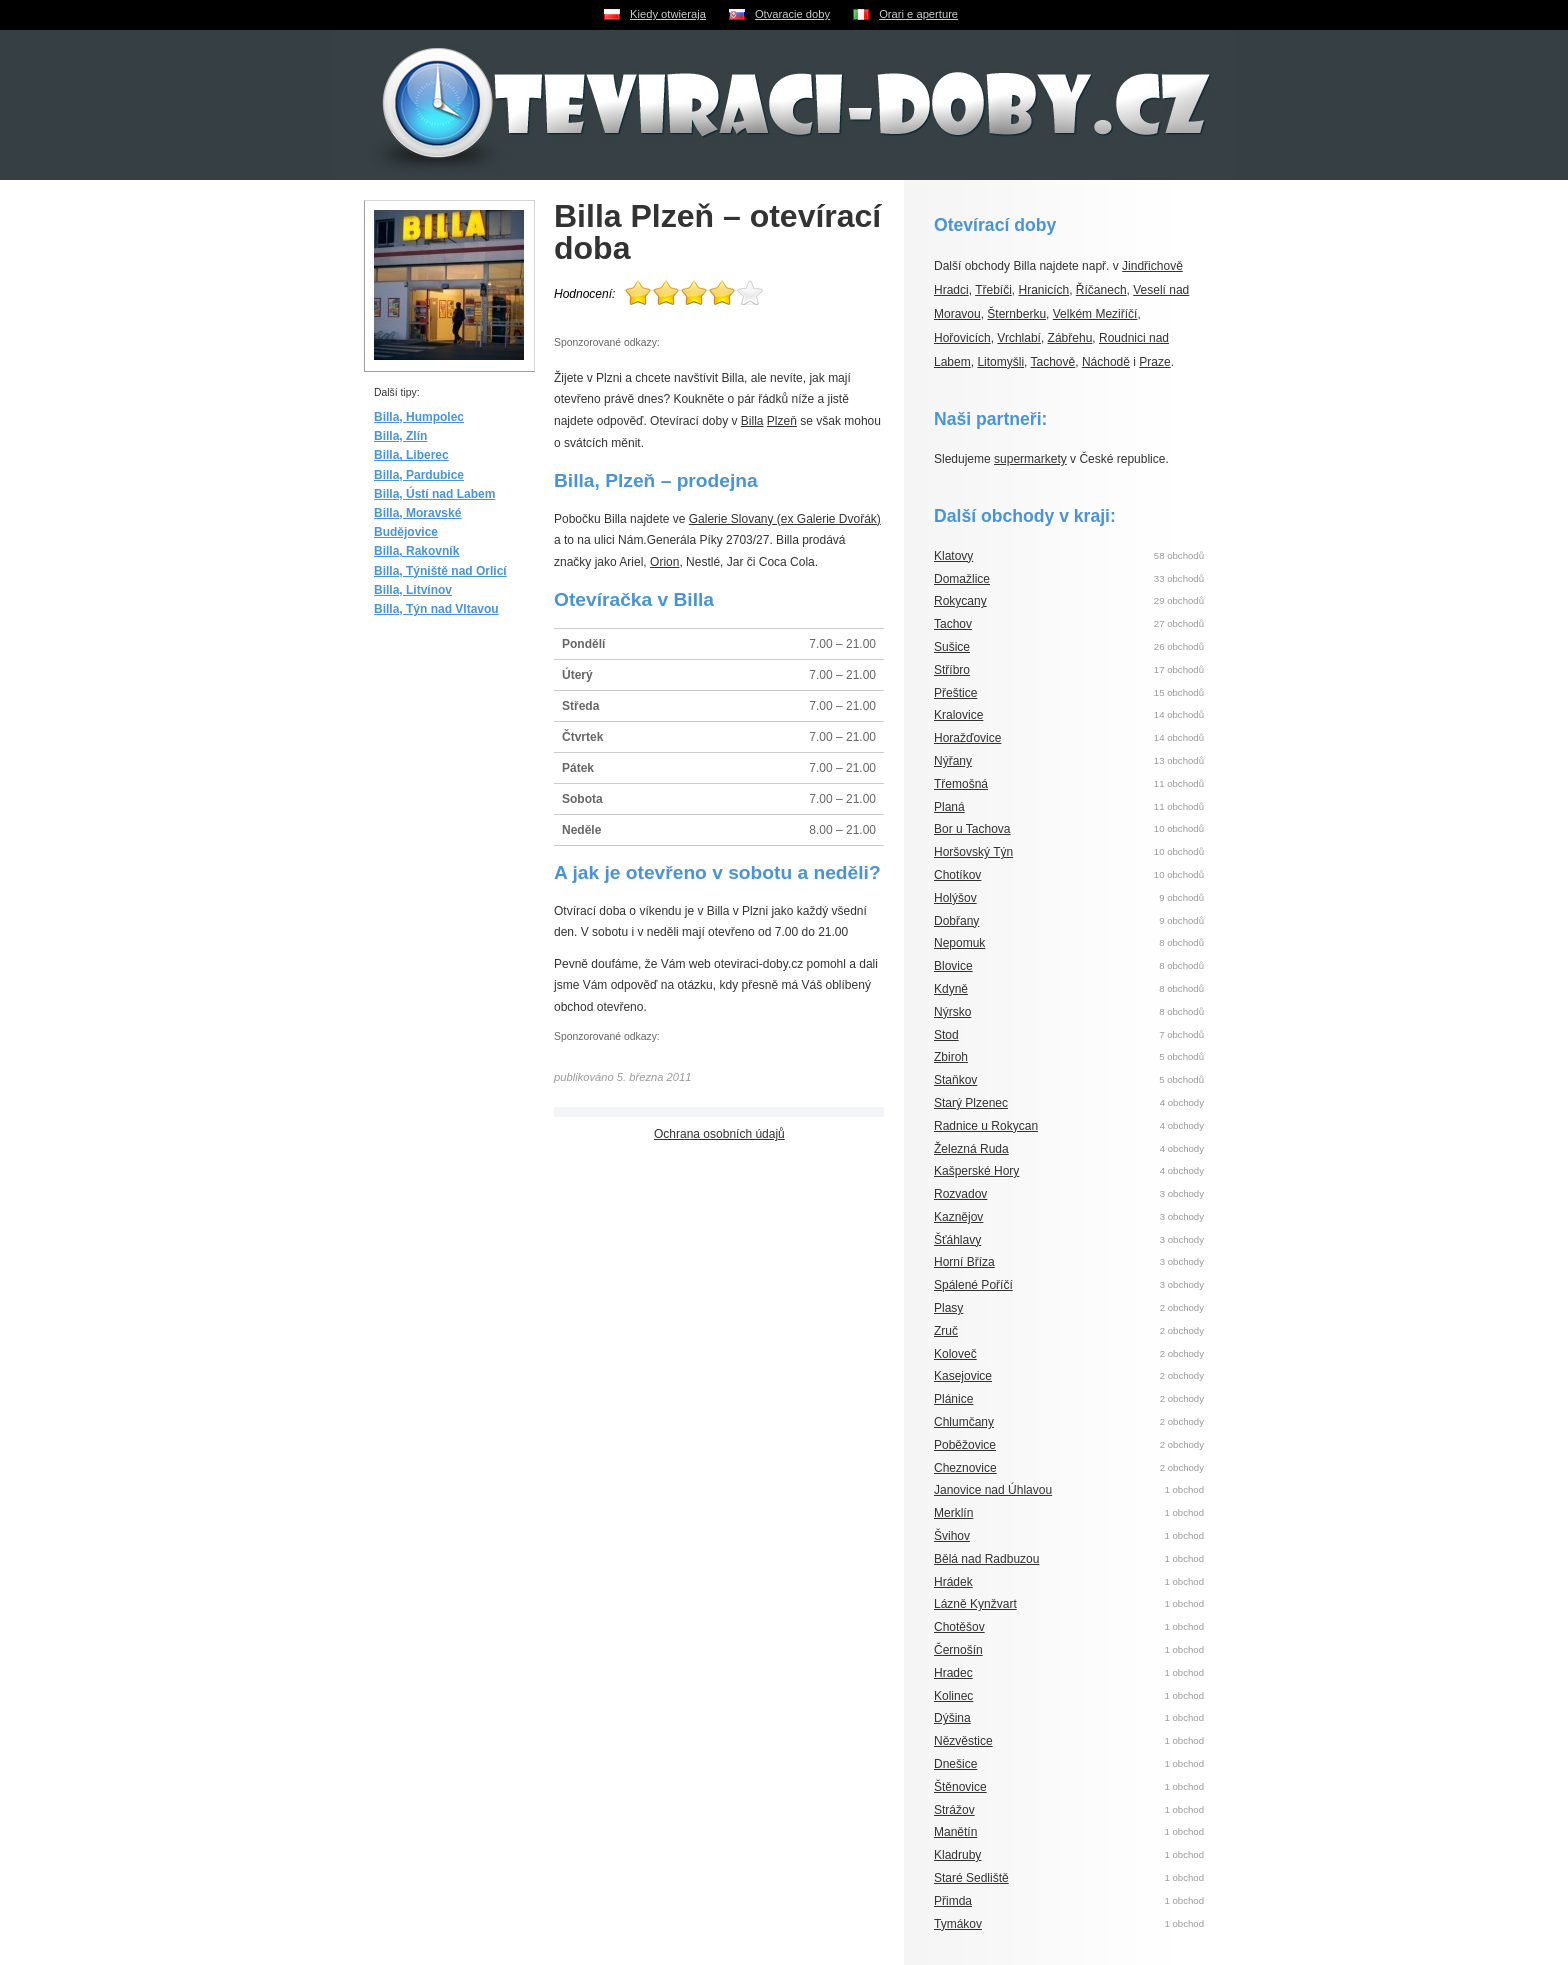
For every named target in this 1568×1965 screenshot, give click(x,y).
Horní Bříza (964, 1262)
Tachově (1053, 362)
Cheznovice (965, 1468)
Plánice (953, 1399)
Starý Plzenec (971, 1103)
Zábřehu (1070, 338)
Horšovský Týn (973, 852)
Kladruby (957, 1855)
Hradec (953, 1673)
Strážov (954, 1810)
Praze (1154, 362)
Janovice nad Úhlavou (993, 1490)
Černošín (958, 1650)
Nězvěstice (963, 1741)
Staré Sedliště (971, 1878)
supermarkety (1030, 459)
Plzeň (782, 421)
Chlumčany (964, 1422)
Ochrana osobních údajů (719, 1134)
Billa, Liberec (411, 455)
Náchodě (1106, 362)
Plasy (948, 1308)
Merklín (953, 1513)
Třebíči (993, 290)
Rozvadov (960, 1194)
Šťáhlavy (957, 1240)
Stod (946, 1035)
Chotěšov (959, 1627)
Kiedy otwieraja (668, 14)
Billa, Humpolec (419, 417)
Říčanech (1101, 290)
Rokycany (960, 601)
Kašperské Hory (976, 1171)
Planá (949, 807)
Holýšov (955, 898)
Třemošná (961, 784)
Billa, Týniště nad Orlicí (440, 571)
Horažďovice (967, 738)
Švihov (952, 1536)
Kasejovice (963, 1376)
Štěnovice (960, 1787)
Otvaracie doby (792, 14)
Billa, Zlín (400, 436)
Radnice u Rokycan (986, 1126)
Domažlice (962, 579)
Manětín (955, 1832)
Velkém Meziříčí (1095, 314)
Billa (752, 421)
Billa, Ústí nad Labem (434, 494)
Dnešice (955, 1764)
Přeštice (955, 693)
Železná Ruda (971, 1149)
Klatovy (953, 556)
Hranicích (1044, 290)
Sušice (952, 647)
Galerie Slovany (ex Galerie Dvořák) (785, 519)
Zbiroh (951, 1057)
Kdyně (951, 989)
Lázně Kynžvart (975, 1604)
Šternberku (1016, 314)
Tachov (953, 624)
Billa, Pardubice (419, 475)
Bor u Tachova (972, 829)
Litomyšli (1000, 362)
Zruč (946, 1331)
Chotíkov (957, 875)
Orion (664, 562)
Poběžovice (965, 1445)
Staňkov (955, 1080)
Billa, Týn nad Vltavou (436, 609)
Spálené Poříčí (973, 1285)
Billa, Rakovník (416, 551)
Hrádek (953, 1582)
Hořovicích (962, 338)
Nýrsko (952, 1012)
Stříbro (952, 670)
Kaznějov (958, 1217)
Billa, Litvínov (413, 590)
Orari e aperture (918, 14)
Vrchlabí (1019, 338)
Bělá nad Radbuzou (986, 1559)
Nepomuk (959, 943)
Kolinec (953, 1696)
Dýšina (952, 1718)
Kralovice (958, 715)
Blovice (953, 966)
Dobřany (956, 921)
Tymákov (958, 1924)
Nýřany (953, 761)
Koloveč (955, 1354)
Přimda (953, 1901)
